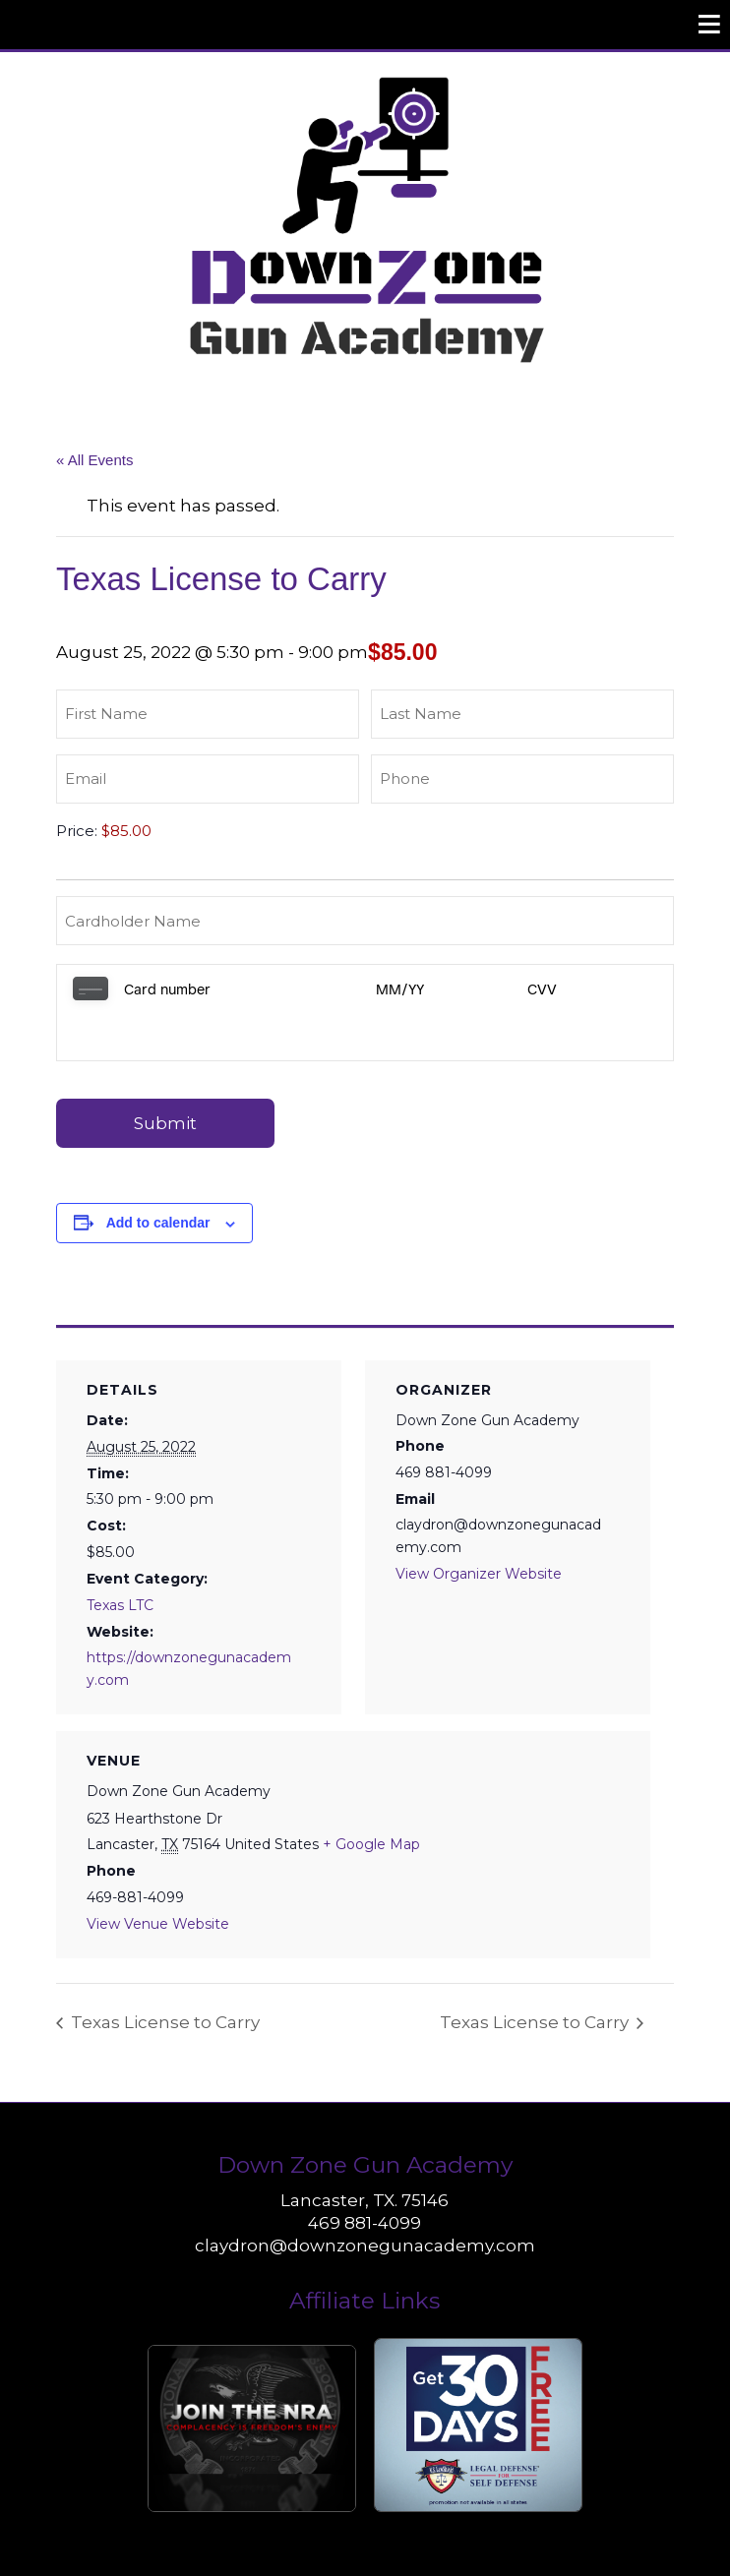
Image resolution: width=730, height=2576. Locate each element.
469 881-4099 (364, 2175)
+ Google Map (371, 1796)
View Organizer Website (478, 1525)
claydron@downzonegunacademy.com (365, 2197)
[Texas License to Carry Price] (203, 830)
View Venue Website (158, 1876)
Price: (76, 830)
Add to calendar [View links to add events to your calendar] (158, 1174)
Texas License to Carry (163, 1974)
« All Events (94, 459)
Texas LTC (120, 1557)
